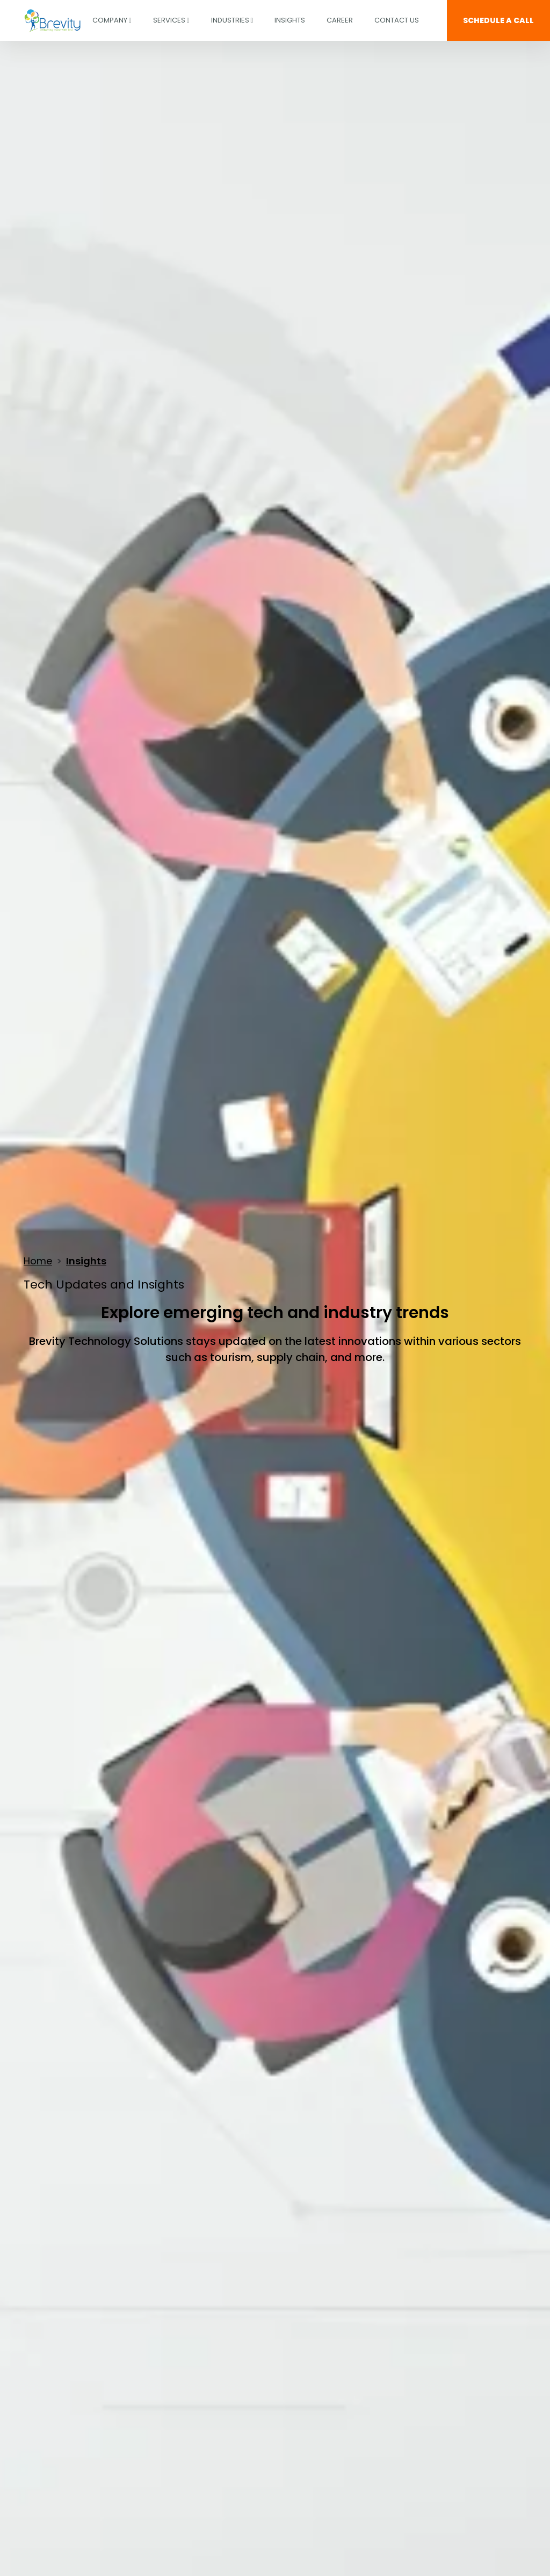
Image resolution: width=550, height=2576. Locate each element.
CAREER (340, 20)
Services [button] (171, 20)
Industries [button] (232, 20)
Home (38, 1261)
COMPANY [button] (112, 20)
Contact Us (396, 20)
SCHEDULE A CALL (498, 20)
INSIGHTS (289, 20)
